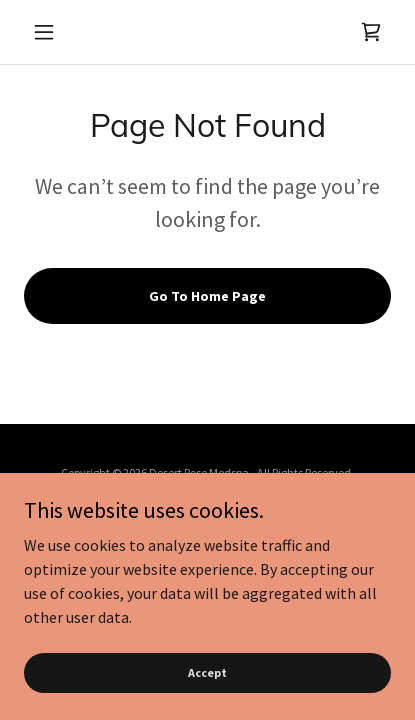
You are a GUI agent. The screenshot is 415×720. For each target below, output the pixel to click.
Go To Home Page (207, 296)
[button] (51, 32)
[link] (371, 32)
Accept (207, 672)
